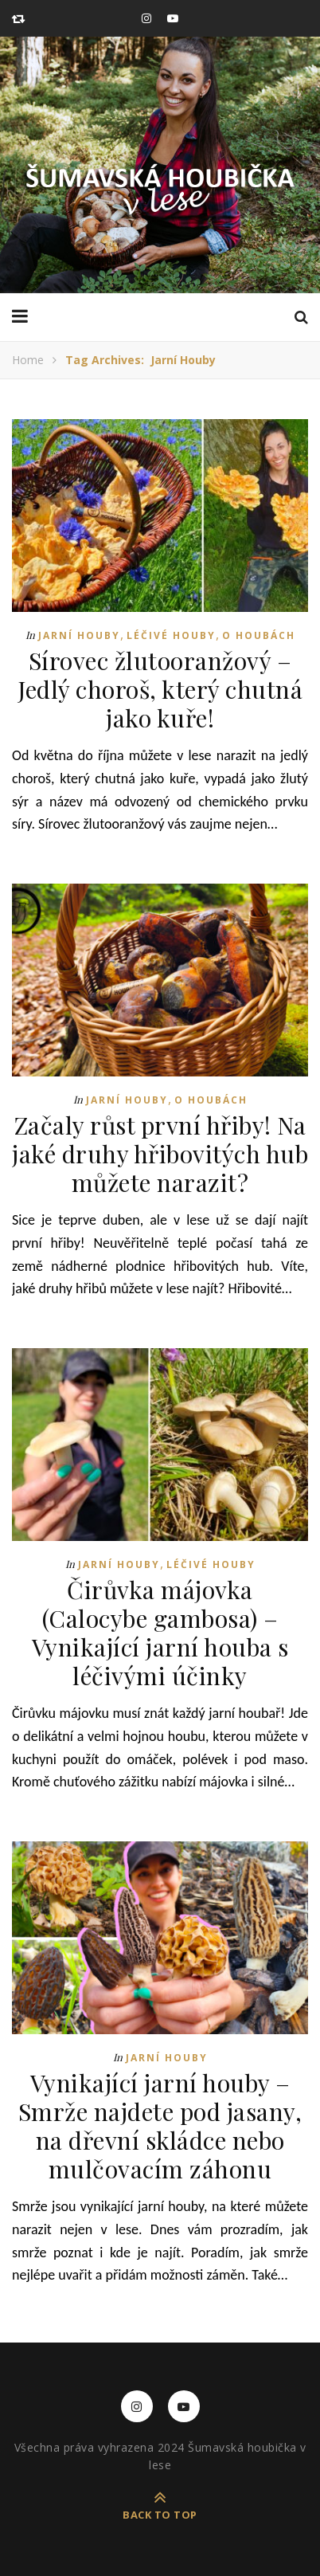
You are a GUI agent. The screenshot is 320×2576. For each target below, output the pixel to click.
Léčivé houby (171, 635)
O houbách (258, 635)
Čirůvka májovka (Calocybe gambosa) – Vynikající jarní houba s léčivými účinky (160, 1633)
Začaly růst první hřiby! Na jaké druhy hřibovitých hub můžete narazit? (160, 1153)
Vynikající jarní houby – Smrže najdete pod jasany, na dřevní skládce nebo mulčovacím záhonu (160, 2126)
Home (28, 359)
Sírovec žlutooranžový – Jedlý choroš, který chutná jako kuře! (160, 689)
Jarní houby (79, 635)
